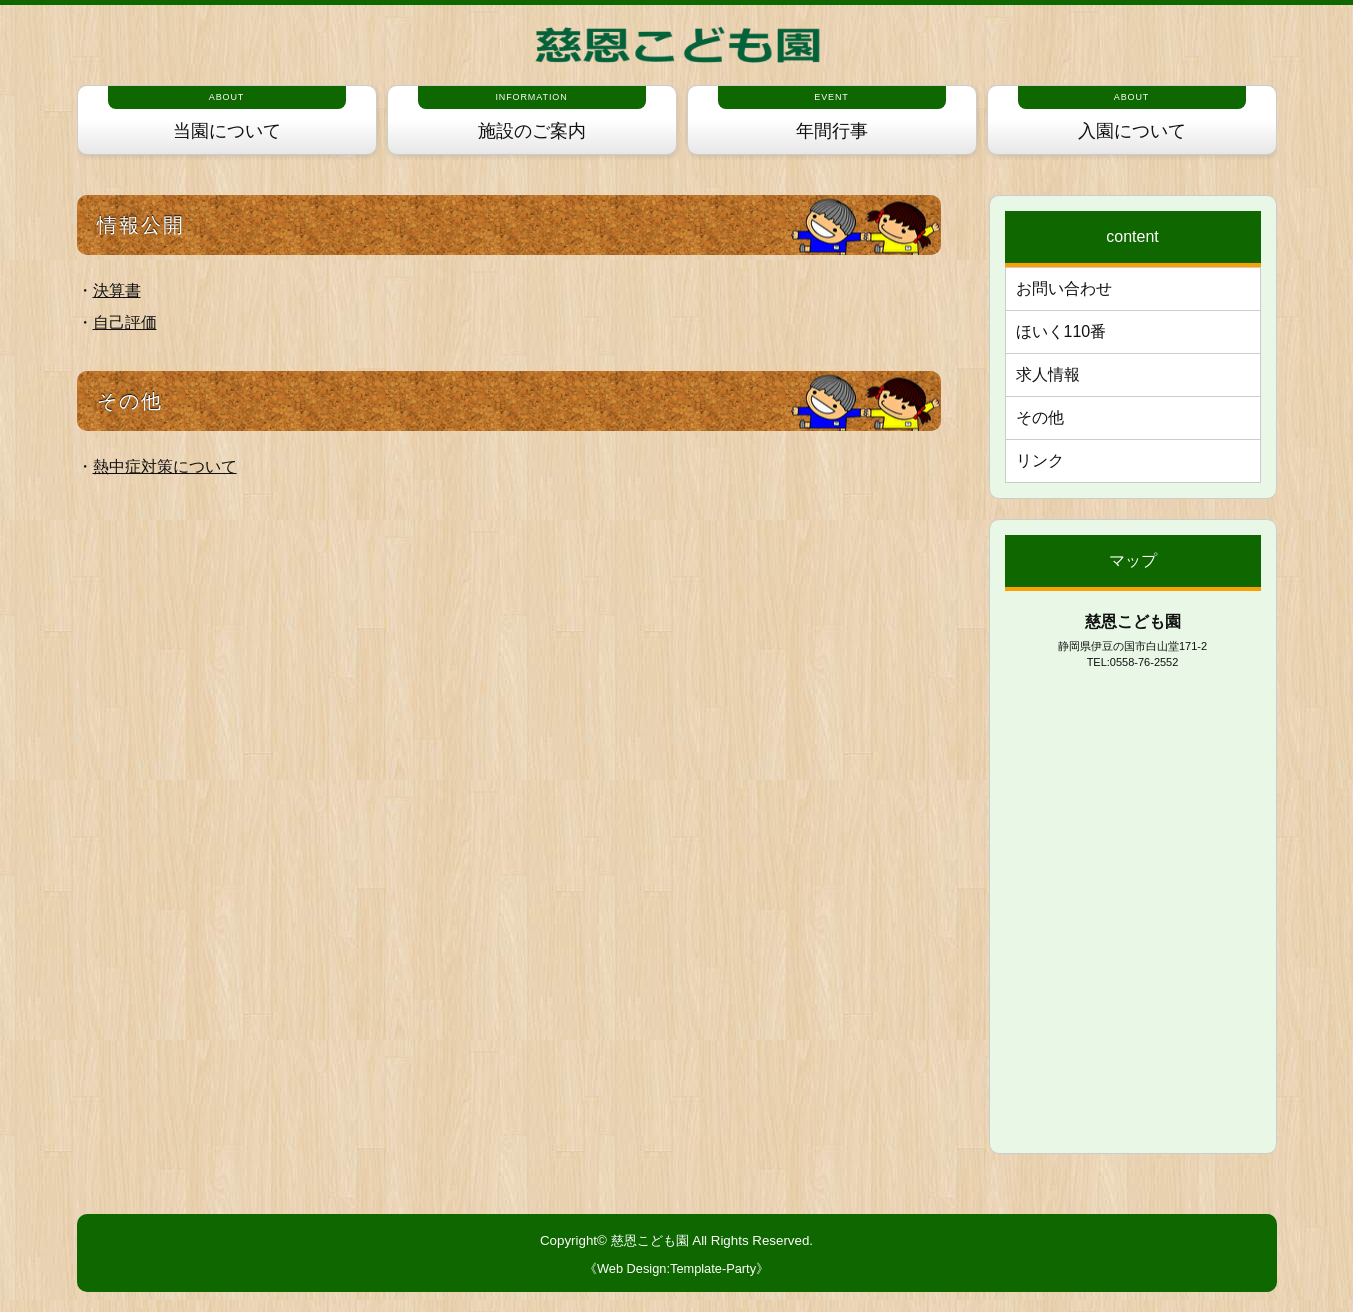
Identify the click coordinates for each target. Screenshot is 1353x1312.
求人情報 (1048, 374)
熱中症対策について (165, 466)
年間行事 (832, 113)
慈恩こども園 (650, 1240)
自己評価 (125, 322)
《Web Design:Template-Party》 (676, 1268)
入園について (1132, 113)
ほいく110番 (1061, 331)
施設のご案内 (532, 113)
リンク (1040, 460)
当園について (227, 113)
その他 (1040, 417)
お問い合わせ (1064, 288)
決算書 (117, 290)
